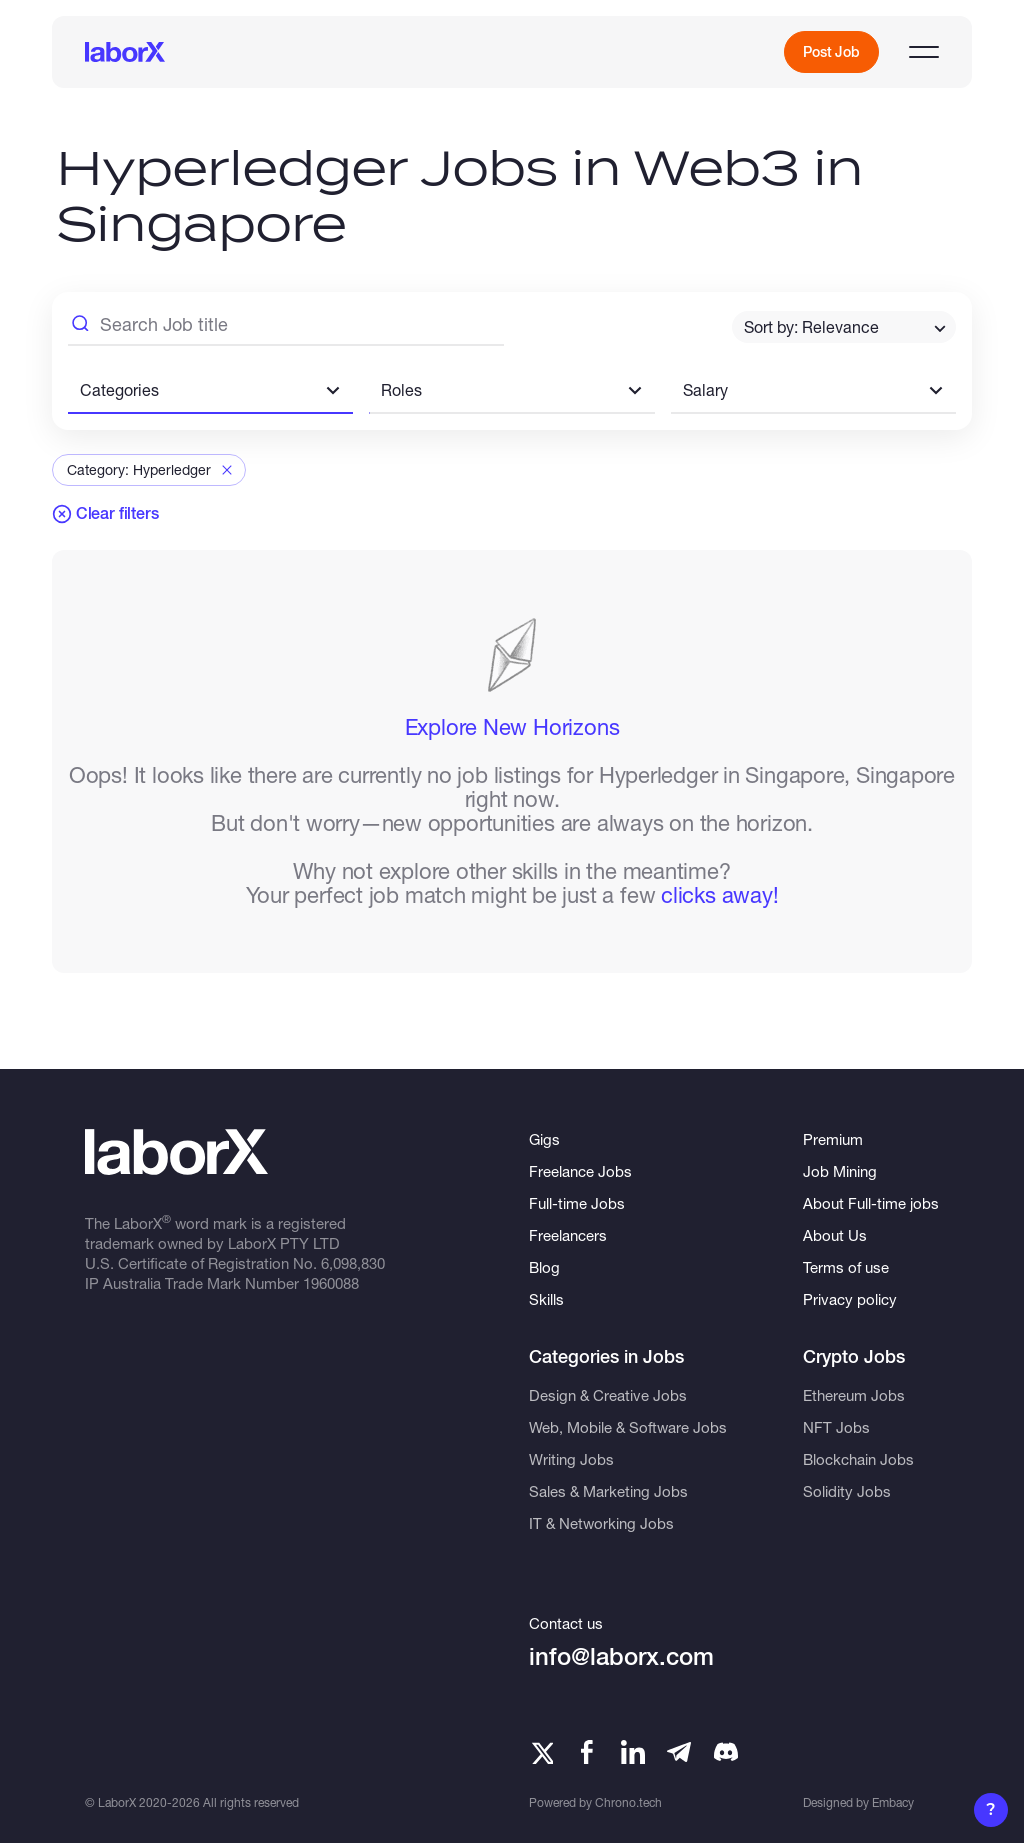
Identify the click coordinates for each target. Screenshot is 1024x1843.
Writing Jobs (571, 1459)
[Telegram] (679, 1752)
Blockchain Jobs (858, 1459)
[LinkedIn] (633, 1752)
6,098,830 (353, 1263)
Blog (544, 1267)
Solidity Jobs (847, 1491)
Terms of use (846, 1267)
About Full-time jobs (871, 1203)
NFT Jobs (836, 1427)
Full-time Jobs (577, 1203)
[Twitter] (541, 1752)
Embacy (893, 1802)
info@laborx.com (621, 1656)
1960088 (331, 1283)
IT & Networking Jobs (601, 1523)
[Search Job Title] (286, 327)
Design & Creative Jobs (608, 1395)
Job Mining (840, 1171)
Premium (833, 1139)
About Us (835, 1235)
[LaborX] (125, 52)
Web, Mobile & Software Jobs (628, 1427)
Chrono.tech (628, 1802)
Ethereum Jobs (854, 1395)
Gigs (544, 1139)
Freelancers (568, 1235)
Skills (546, 1299)
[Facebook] (587, 1752)
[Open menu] (924, 52)
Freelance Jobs (580, 1171)
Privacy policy (850, 1299)
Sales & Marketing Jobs (608, 1491)
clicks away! (719, 895)
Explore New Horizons (512, 727)
